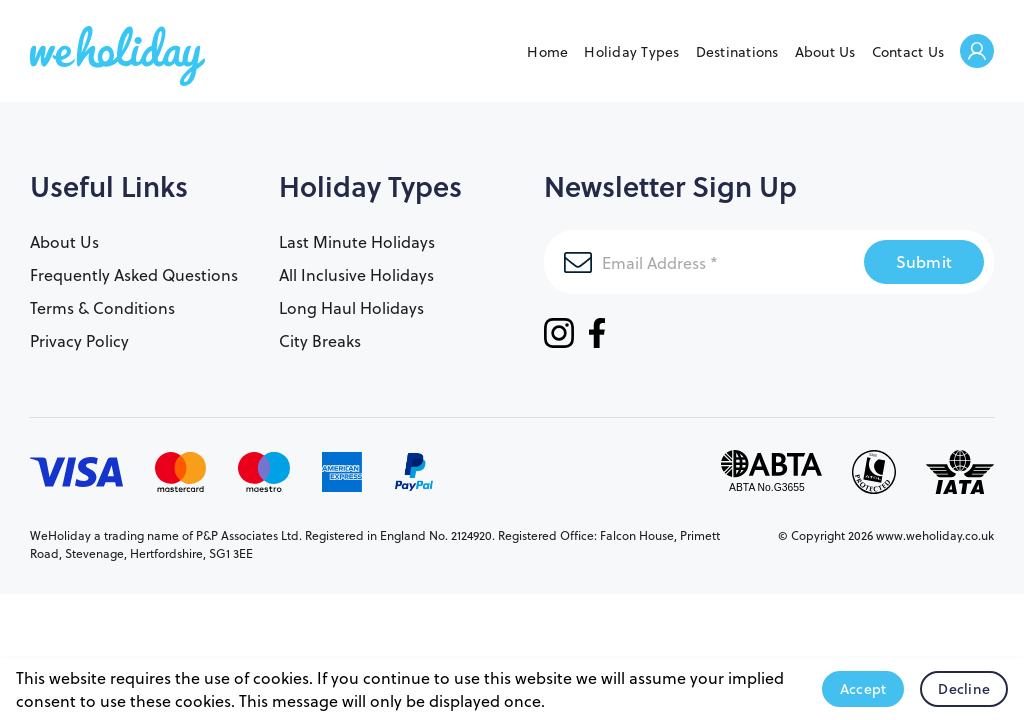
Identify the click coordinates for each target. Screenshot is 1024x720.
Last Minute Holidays (357, 241)
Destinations (737, 51)
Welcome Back (977, 52)
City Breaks (320, 340)
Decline (964, 689)
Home (547, 51)
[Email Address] (704, 262)
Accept (863, 689)
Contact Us (908, 51)
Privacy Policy (79, 340)
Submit (924, 261)
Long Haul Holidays (351, 307)
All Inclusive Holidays (356, 274)
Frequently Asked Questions (134, 274)
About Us (825, 51)
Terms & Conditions (102, 307)
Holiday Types (631, 51)
